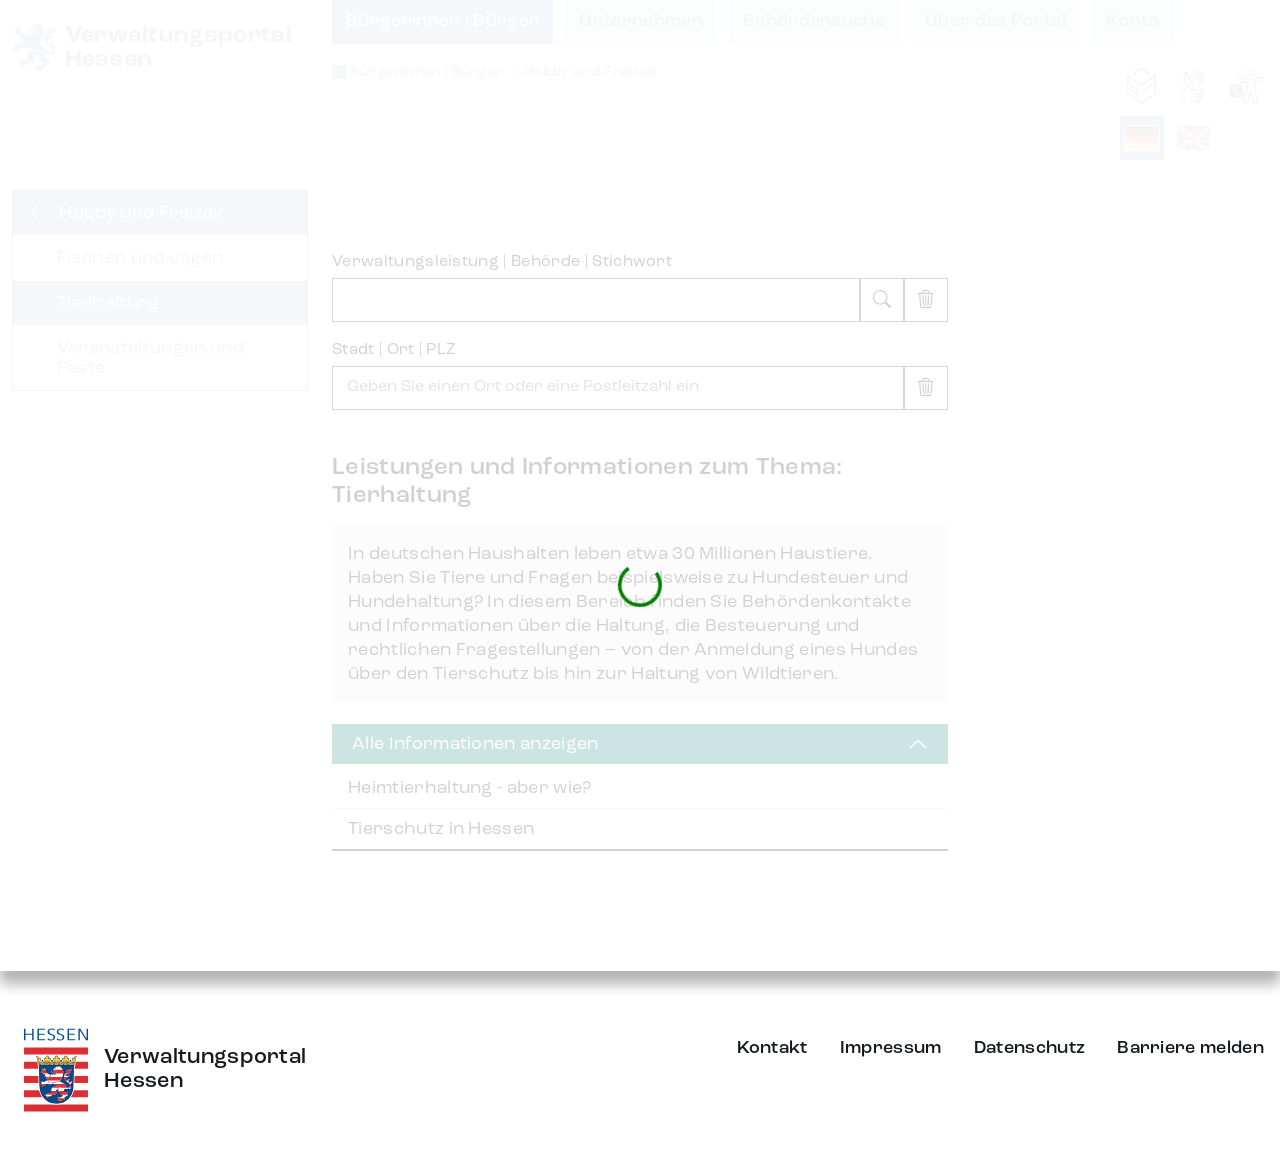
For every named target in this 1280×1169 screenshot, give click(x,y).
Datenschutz (1030, 1048)
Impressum (891, 1048)
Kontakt (772, 1048)
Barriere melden (1190, 1048)
